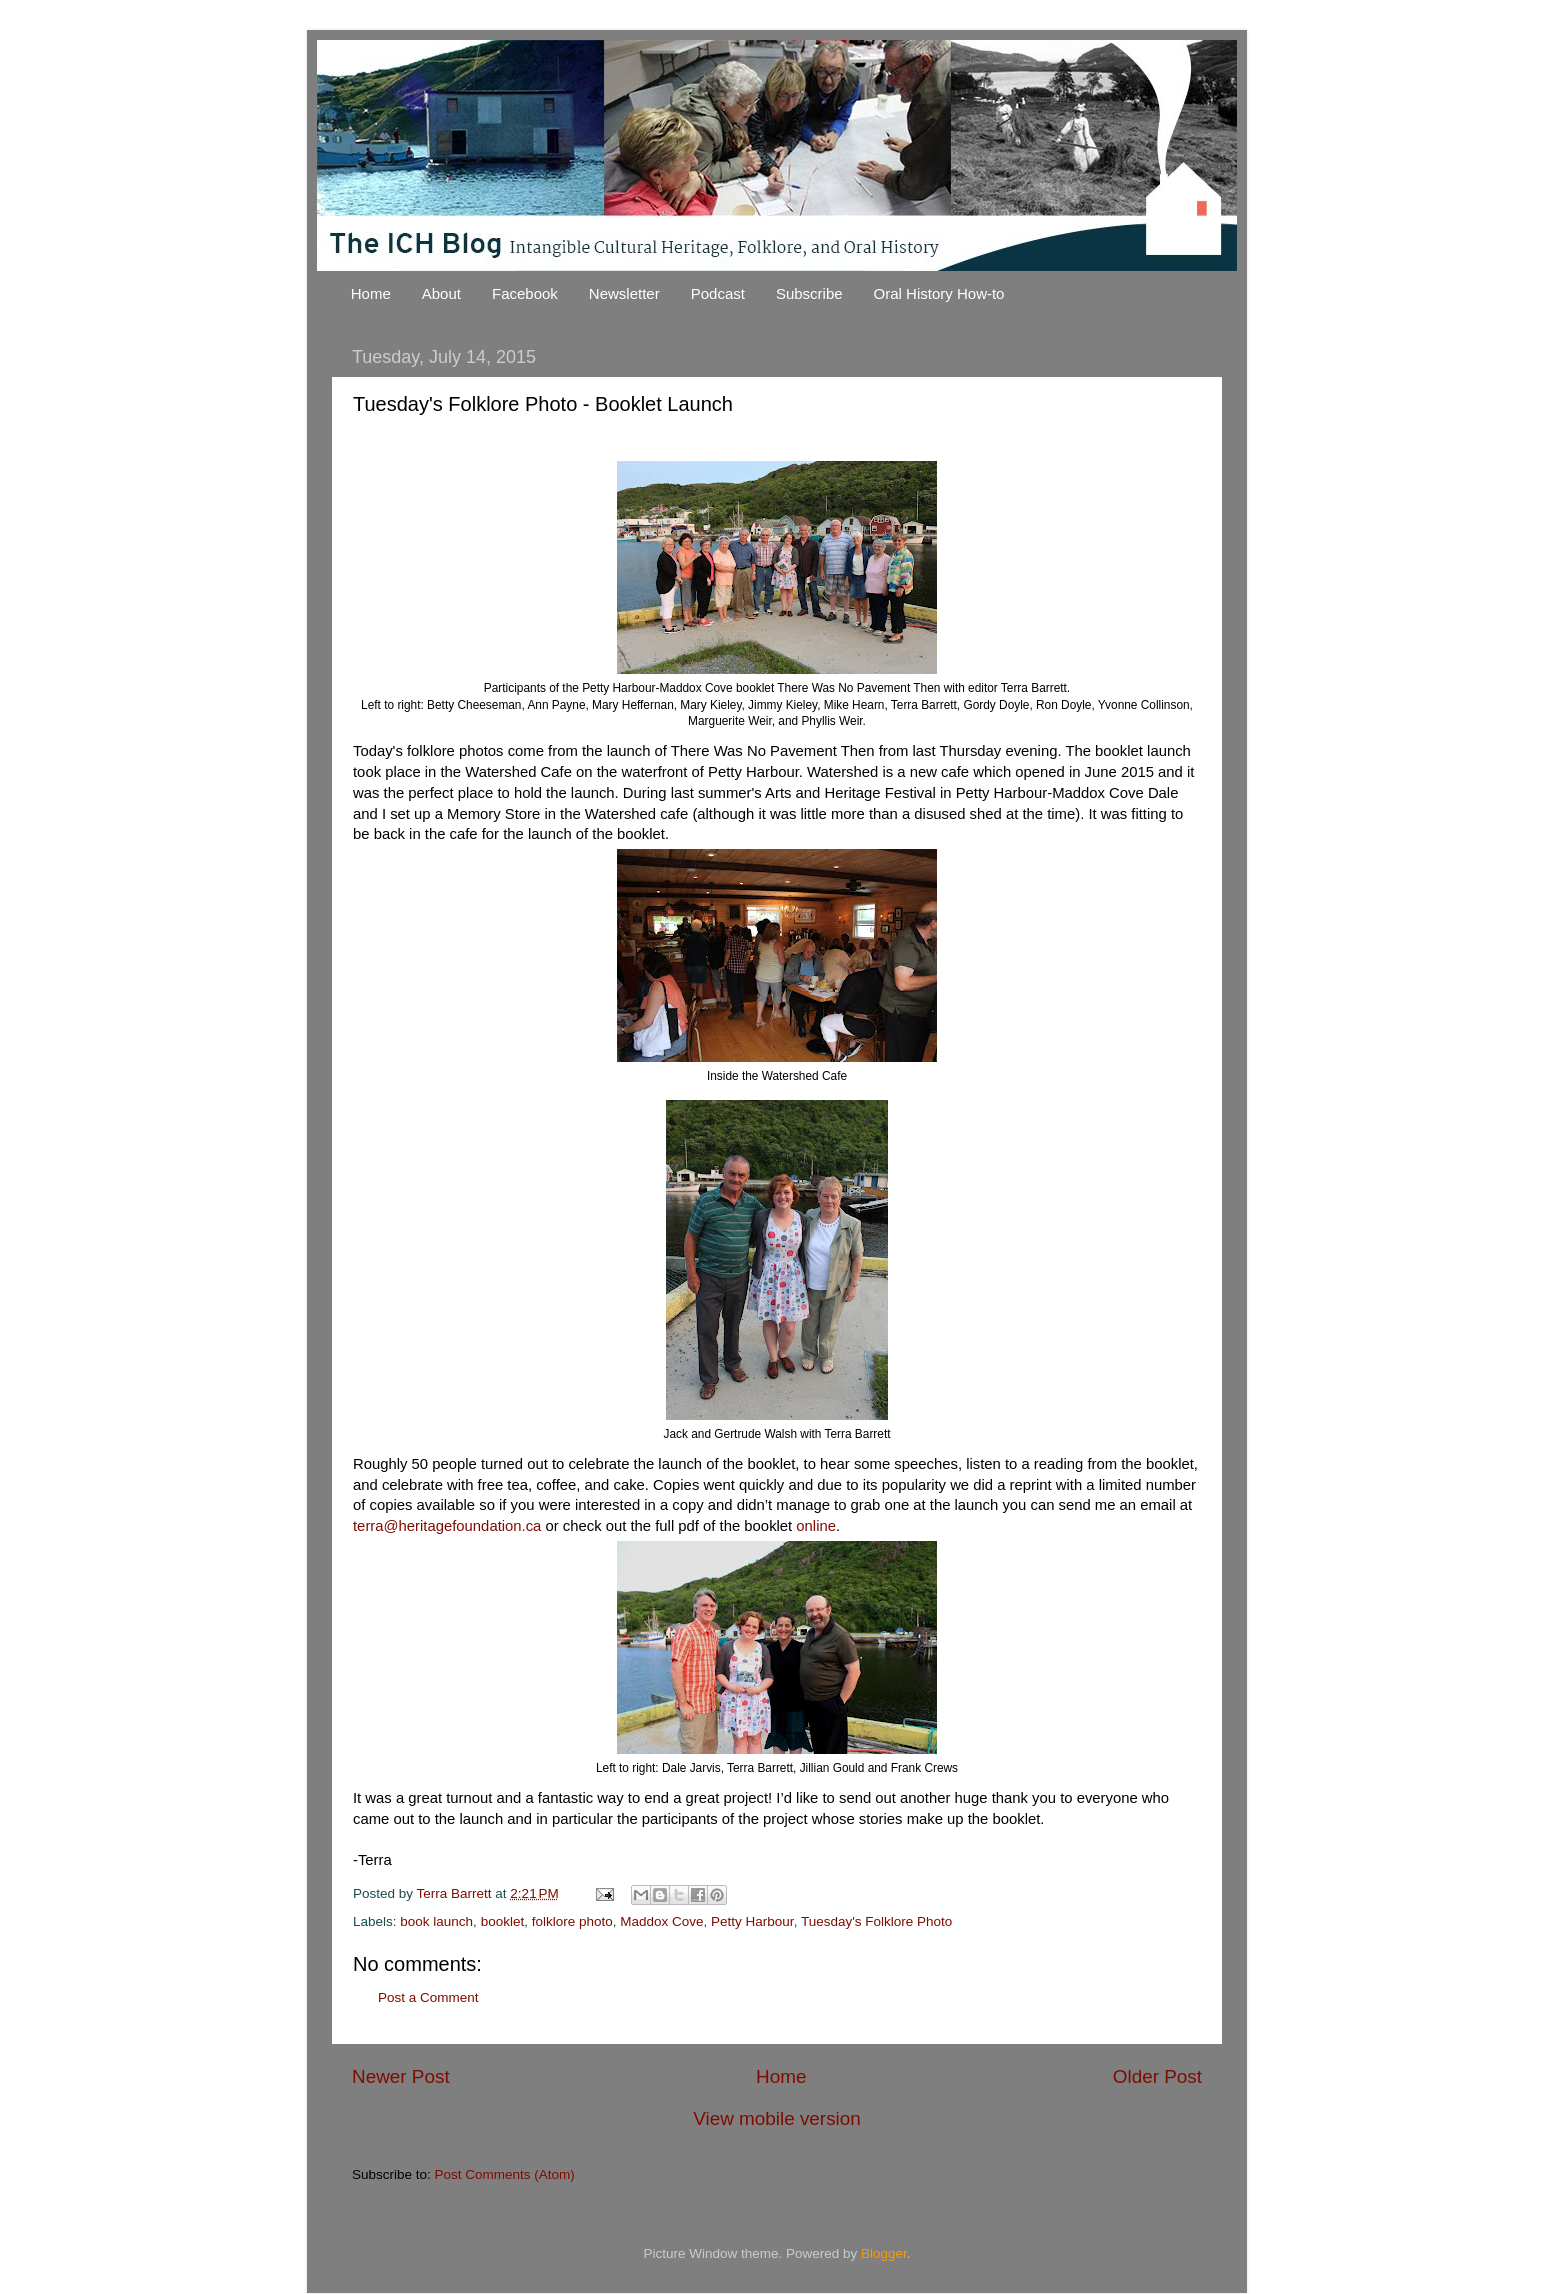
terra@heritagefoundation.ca (447, 1526)
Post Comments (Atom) (505, 2174)
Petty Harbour (752, 1921)
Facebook (525, 293)
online (816, 1526)
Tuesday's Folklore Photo (876, 1921)
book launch (436, 1921)
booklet (503, 1921)
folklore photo (572, 1921)
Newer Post (401, 2076)
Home (371, 293)
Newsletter (624, 293)
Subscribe (809, 293)
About (441, 293)
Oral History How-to (939, 293)
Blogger (884, 2253)
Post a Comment (428, 1997)
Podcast (718, 293)
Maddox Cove (661, 1921)
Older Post (1157, 2076)
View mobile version (777, 2118)
